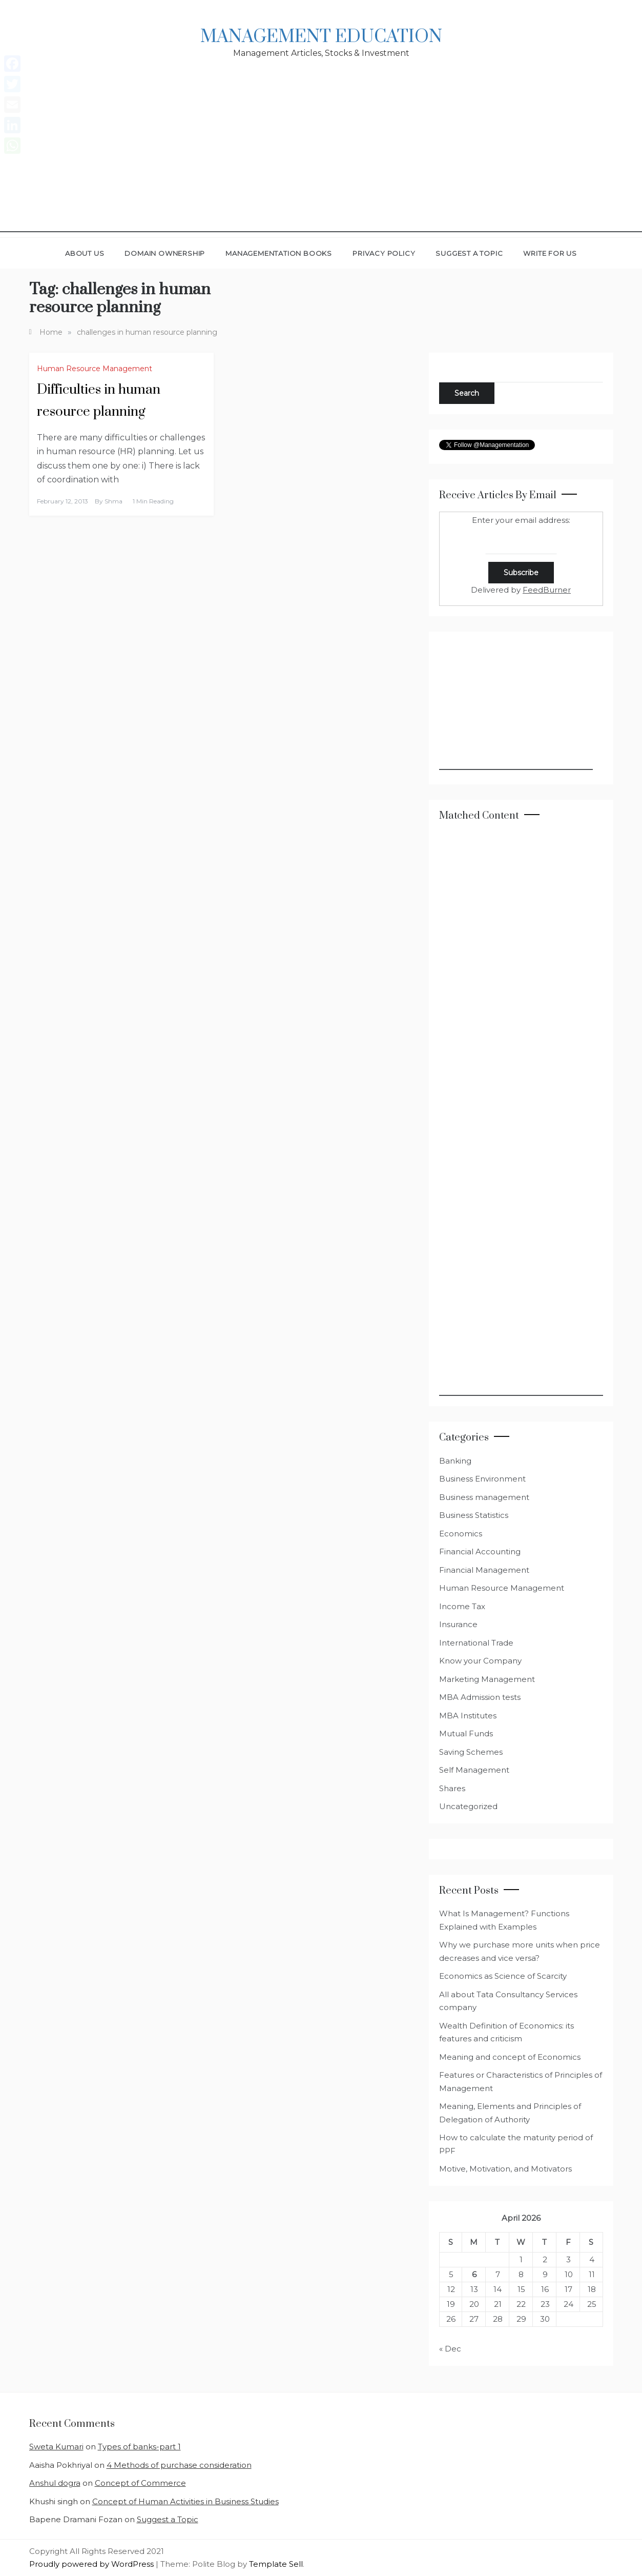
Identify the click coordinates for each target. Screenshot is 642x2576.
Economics (460, 1533)
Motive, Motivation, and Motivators (505, 2169)
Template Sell (276, 2564)
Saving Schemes (471, 1752)
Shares (452, 1788)
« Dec (450, 2349)
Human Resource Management (94, 368)
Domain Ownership (165, 253)
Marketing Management (487, 1679)
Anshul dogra (54, 2483)
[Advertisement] (321, 160)
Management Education (321, 37)
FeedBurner (547, 590)
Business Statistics (473, 1515)
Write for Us (550, 253)
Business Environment (482, 1479)
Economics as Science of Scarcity (503, 1976)
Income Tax (462, 1606)
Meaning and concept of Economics (510, 2057)
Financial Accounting (480, 1551)
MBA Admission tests (480, 1697)
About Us (84, 253)
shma (113, 501)
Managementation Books (278, 253)
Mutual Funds (466, 1733)
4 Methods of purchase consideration (179, 2465)
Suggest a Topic (469, 253)
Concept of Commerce (140, 2483)
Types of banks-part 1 (139, 2446)
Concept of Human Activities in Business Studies (185, 2501)
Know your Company (480, 1661)
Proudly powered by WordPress (92, 2564)
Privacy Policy (384, 253)
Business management (484, 1497)
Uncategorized (468, 1806)
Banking (455, 1461)
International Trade (476, 1643)
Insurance (458, 1624)
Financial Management (484, 1570)
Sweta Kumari (56, 2446)
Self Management (474, 1770)
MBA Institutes (467, 1715)
